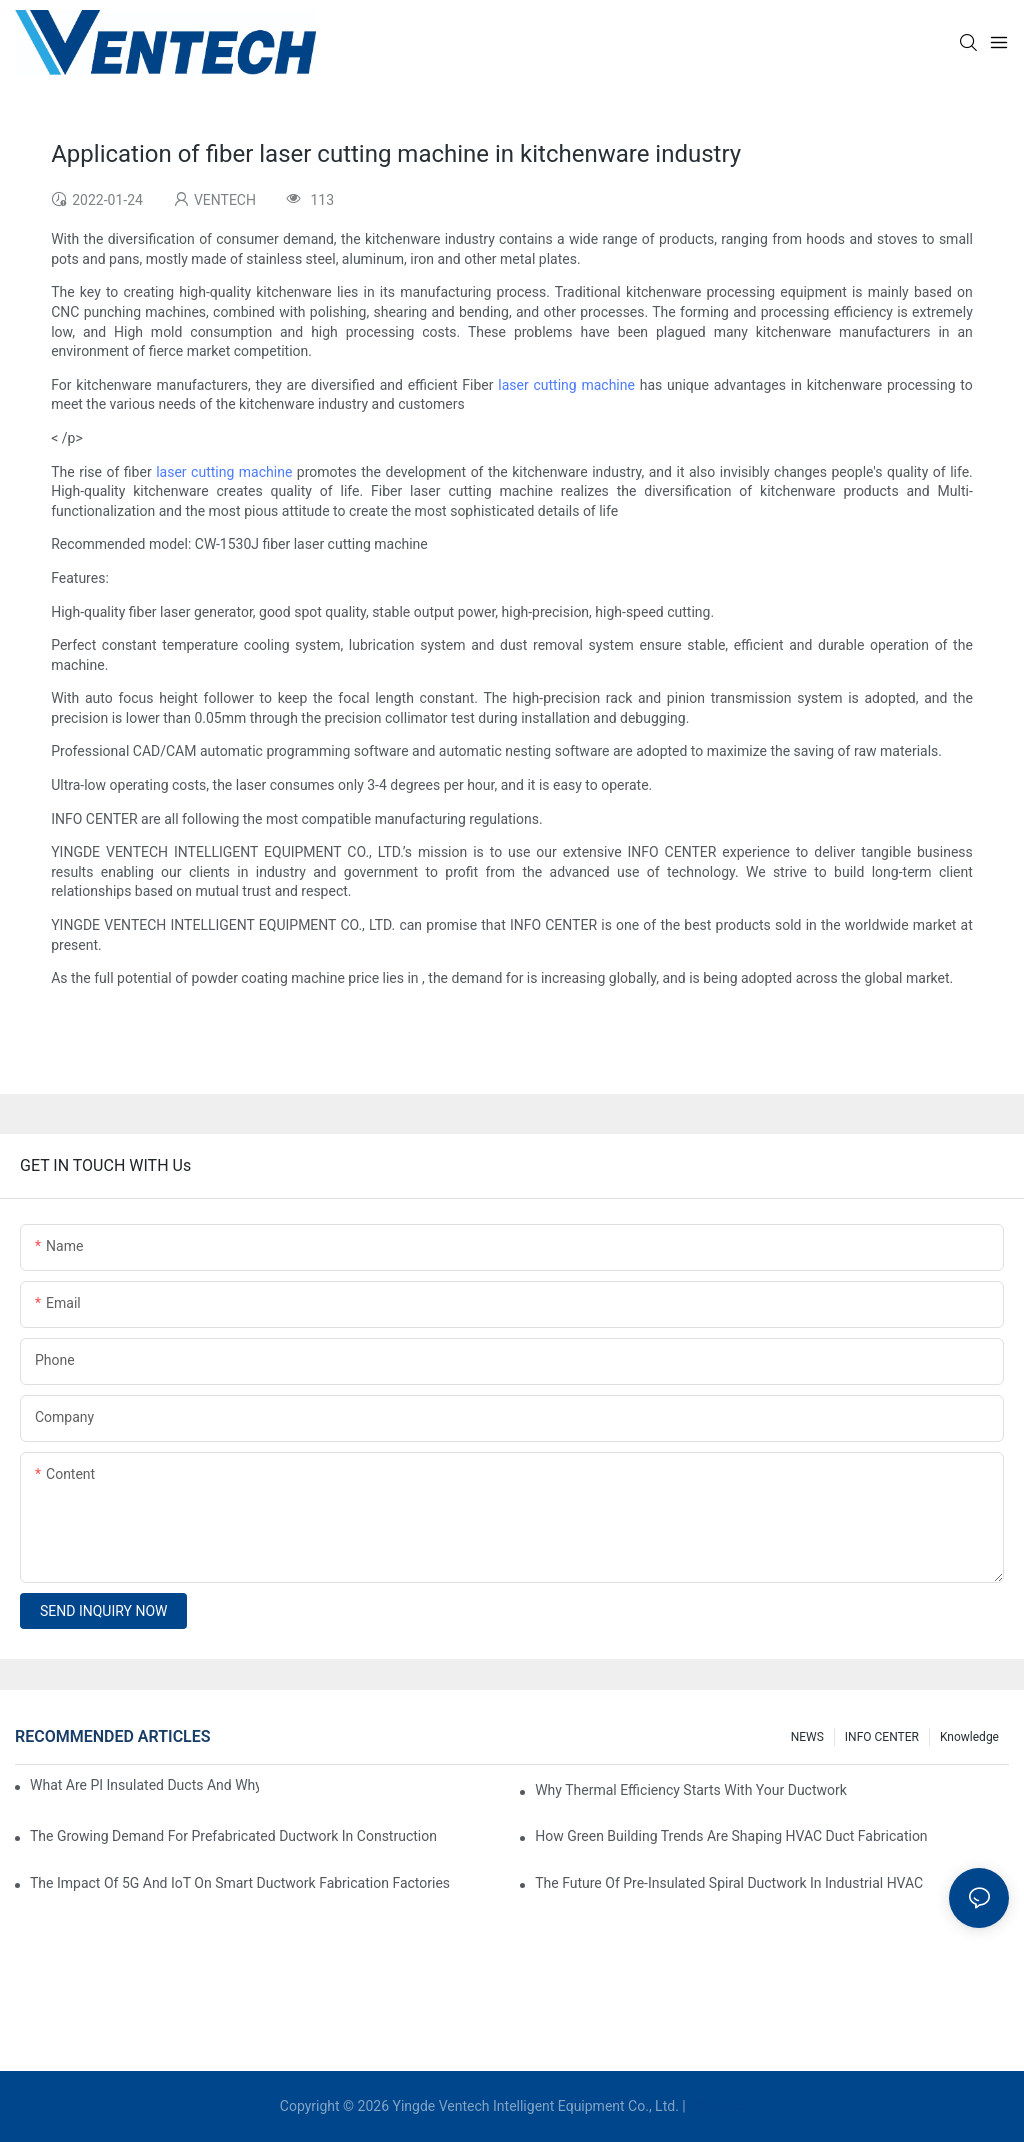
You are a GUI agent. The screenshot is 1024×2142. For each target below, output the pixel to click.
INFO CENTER (882, 1737)
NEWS (807, 1737)
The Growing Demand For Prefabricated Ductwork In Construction (233, 1836)
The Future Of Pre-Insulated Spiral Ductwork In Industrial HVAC (729, 1883)
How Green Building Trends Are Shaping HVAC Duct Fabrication (731, 1836)
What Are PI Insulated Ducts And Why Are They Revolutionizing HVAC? (144, 1785)
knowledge (969, 1737)
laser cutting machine (566, 385)
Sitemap (716, 2106)
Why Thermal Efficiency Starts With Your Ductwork (691, 1790)
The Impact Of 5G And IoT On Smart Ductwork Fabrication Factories (240, 1883)
